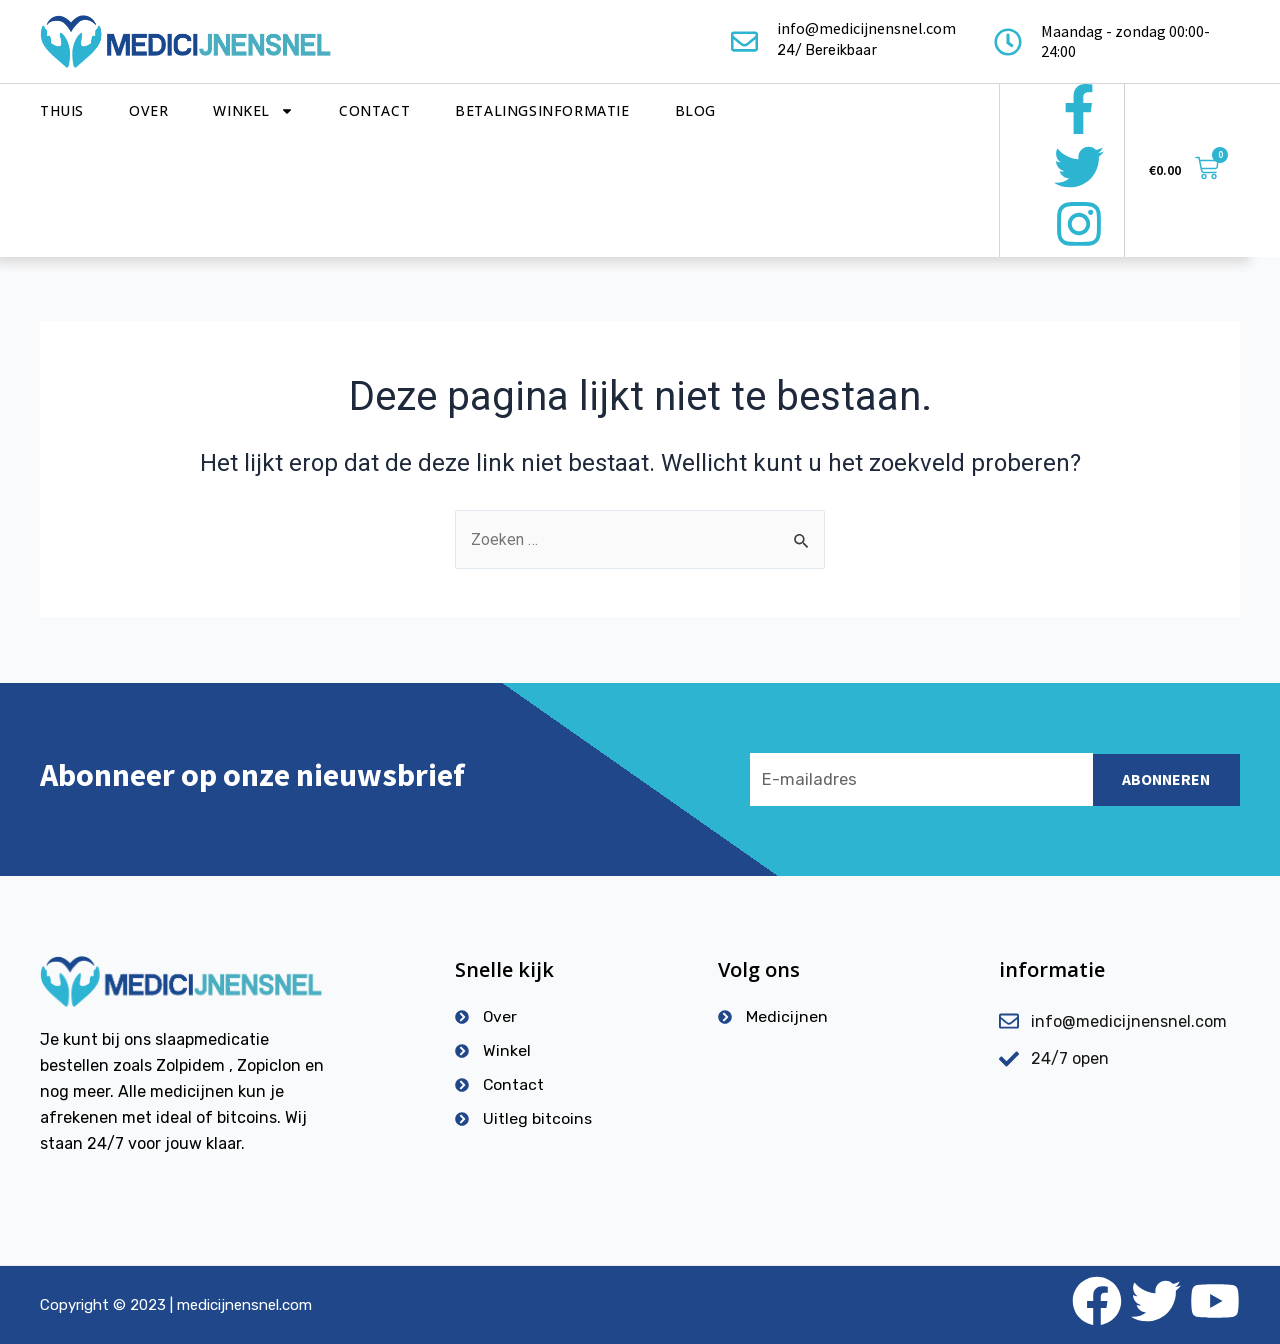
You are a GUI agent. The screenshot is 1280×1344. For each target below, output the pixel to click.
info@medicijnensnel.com (866, 28)
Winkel (253, 111)
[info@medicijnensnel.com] (744, 41)
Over (148, 110)
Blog (695, 110)
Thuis (62, 110)
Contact (374, 110)
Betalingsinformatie (542, 110)
